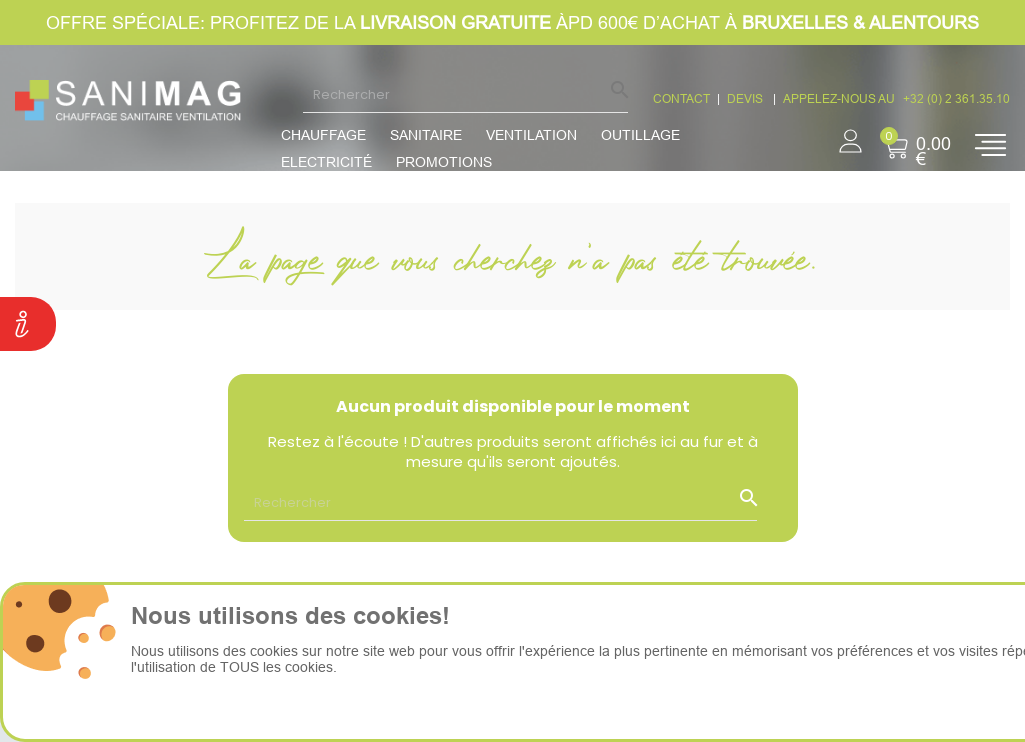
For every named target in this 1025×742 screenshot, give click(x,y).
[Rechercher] (465, 94)
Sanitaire (426, 135)
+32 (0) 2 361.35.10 (956, 98)
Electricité (326, 162)
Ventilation (531, 135)
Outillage (640, 135)
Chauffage (323, 135)
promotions (444, 162)
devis (746, 98)
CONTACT (681, 98)
